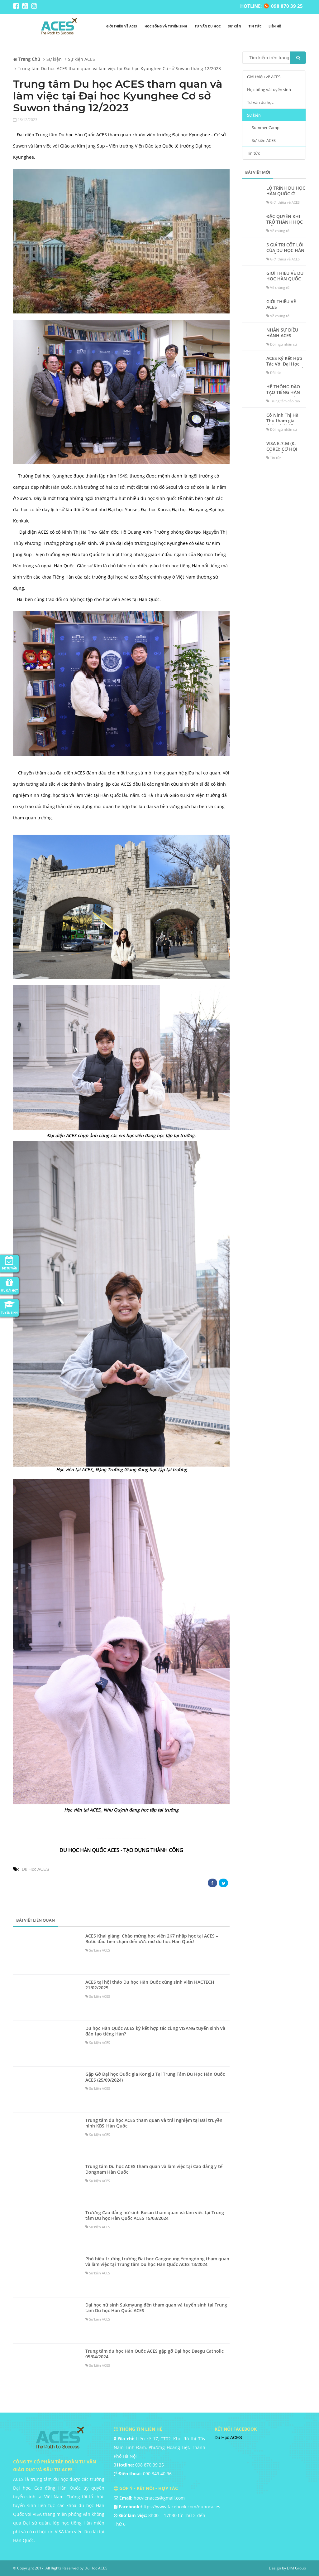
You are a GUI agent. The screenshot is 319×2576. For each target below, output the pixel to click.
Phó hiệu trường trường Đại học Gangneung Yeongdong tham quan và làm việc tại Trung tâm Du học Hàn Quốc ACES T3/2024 (157, 2261)
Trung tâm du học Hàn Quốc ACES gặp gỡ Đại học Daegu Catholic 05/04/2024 (154, 2354)
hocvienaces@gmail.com (159, 2498)
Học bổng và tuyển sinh (166, 26)
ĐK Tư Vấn (9, 1263)
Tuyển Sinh (9, 1307)
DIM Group (296, 2568)
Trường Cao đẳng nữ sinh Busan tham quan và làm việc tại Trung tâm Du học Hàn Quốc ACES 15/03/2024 (154, 2215)
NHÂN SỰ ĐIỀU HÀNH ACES (282, 332)
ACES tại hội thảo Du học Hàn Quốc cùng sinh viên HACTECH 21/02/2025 (149, 1985)
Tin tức (255, 26)
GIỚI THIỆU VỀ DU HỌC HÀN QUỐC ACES (284, 278)
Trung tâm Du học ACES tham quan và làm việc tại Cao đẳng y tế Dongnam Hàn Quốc (153, 2169)
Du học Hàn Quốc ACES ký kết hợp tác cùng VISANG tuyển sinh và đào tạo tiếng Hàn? (155, 2031)
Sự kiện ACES (264, 140)
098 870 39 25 (149, 2465)
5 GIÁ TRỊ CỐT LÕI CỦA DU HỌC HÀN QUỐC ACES (285, 250)
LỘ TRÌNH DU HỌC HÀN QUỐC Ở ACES (285, 193)
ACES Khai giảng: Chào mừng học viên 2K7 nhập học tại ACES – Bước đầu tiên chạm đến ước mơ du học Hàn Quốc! (151, 1938)
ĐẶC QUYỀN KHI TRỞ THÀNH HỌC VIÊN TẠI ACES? (284, 222)
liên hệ (275, 26)
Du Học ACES (35, 1869)
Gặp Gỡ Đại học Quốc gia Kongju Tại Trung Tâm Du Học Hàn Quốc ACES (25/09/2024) (155, 2077)
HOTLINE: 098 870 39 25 (271, 6)
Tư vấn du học (208, 26)
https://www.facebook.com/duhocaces (180, 2507)
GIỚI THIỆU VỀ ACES (281, 304)
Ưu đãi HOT (9, 1285)
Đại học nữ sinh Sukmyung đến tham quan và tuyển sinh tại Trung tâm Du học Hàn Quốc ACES (156, 2307)
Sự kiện (234, 26)
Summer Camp (265, 127)
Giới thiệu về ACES (121, 26)
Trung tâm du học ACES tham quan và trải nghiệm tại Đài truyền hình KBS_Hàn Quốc (153, 2123)
